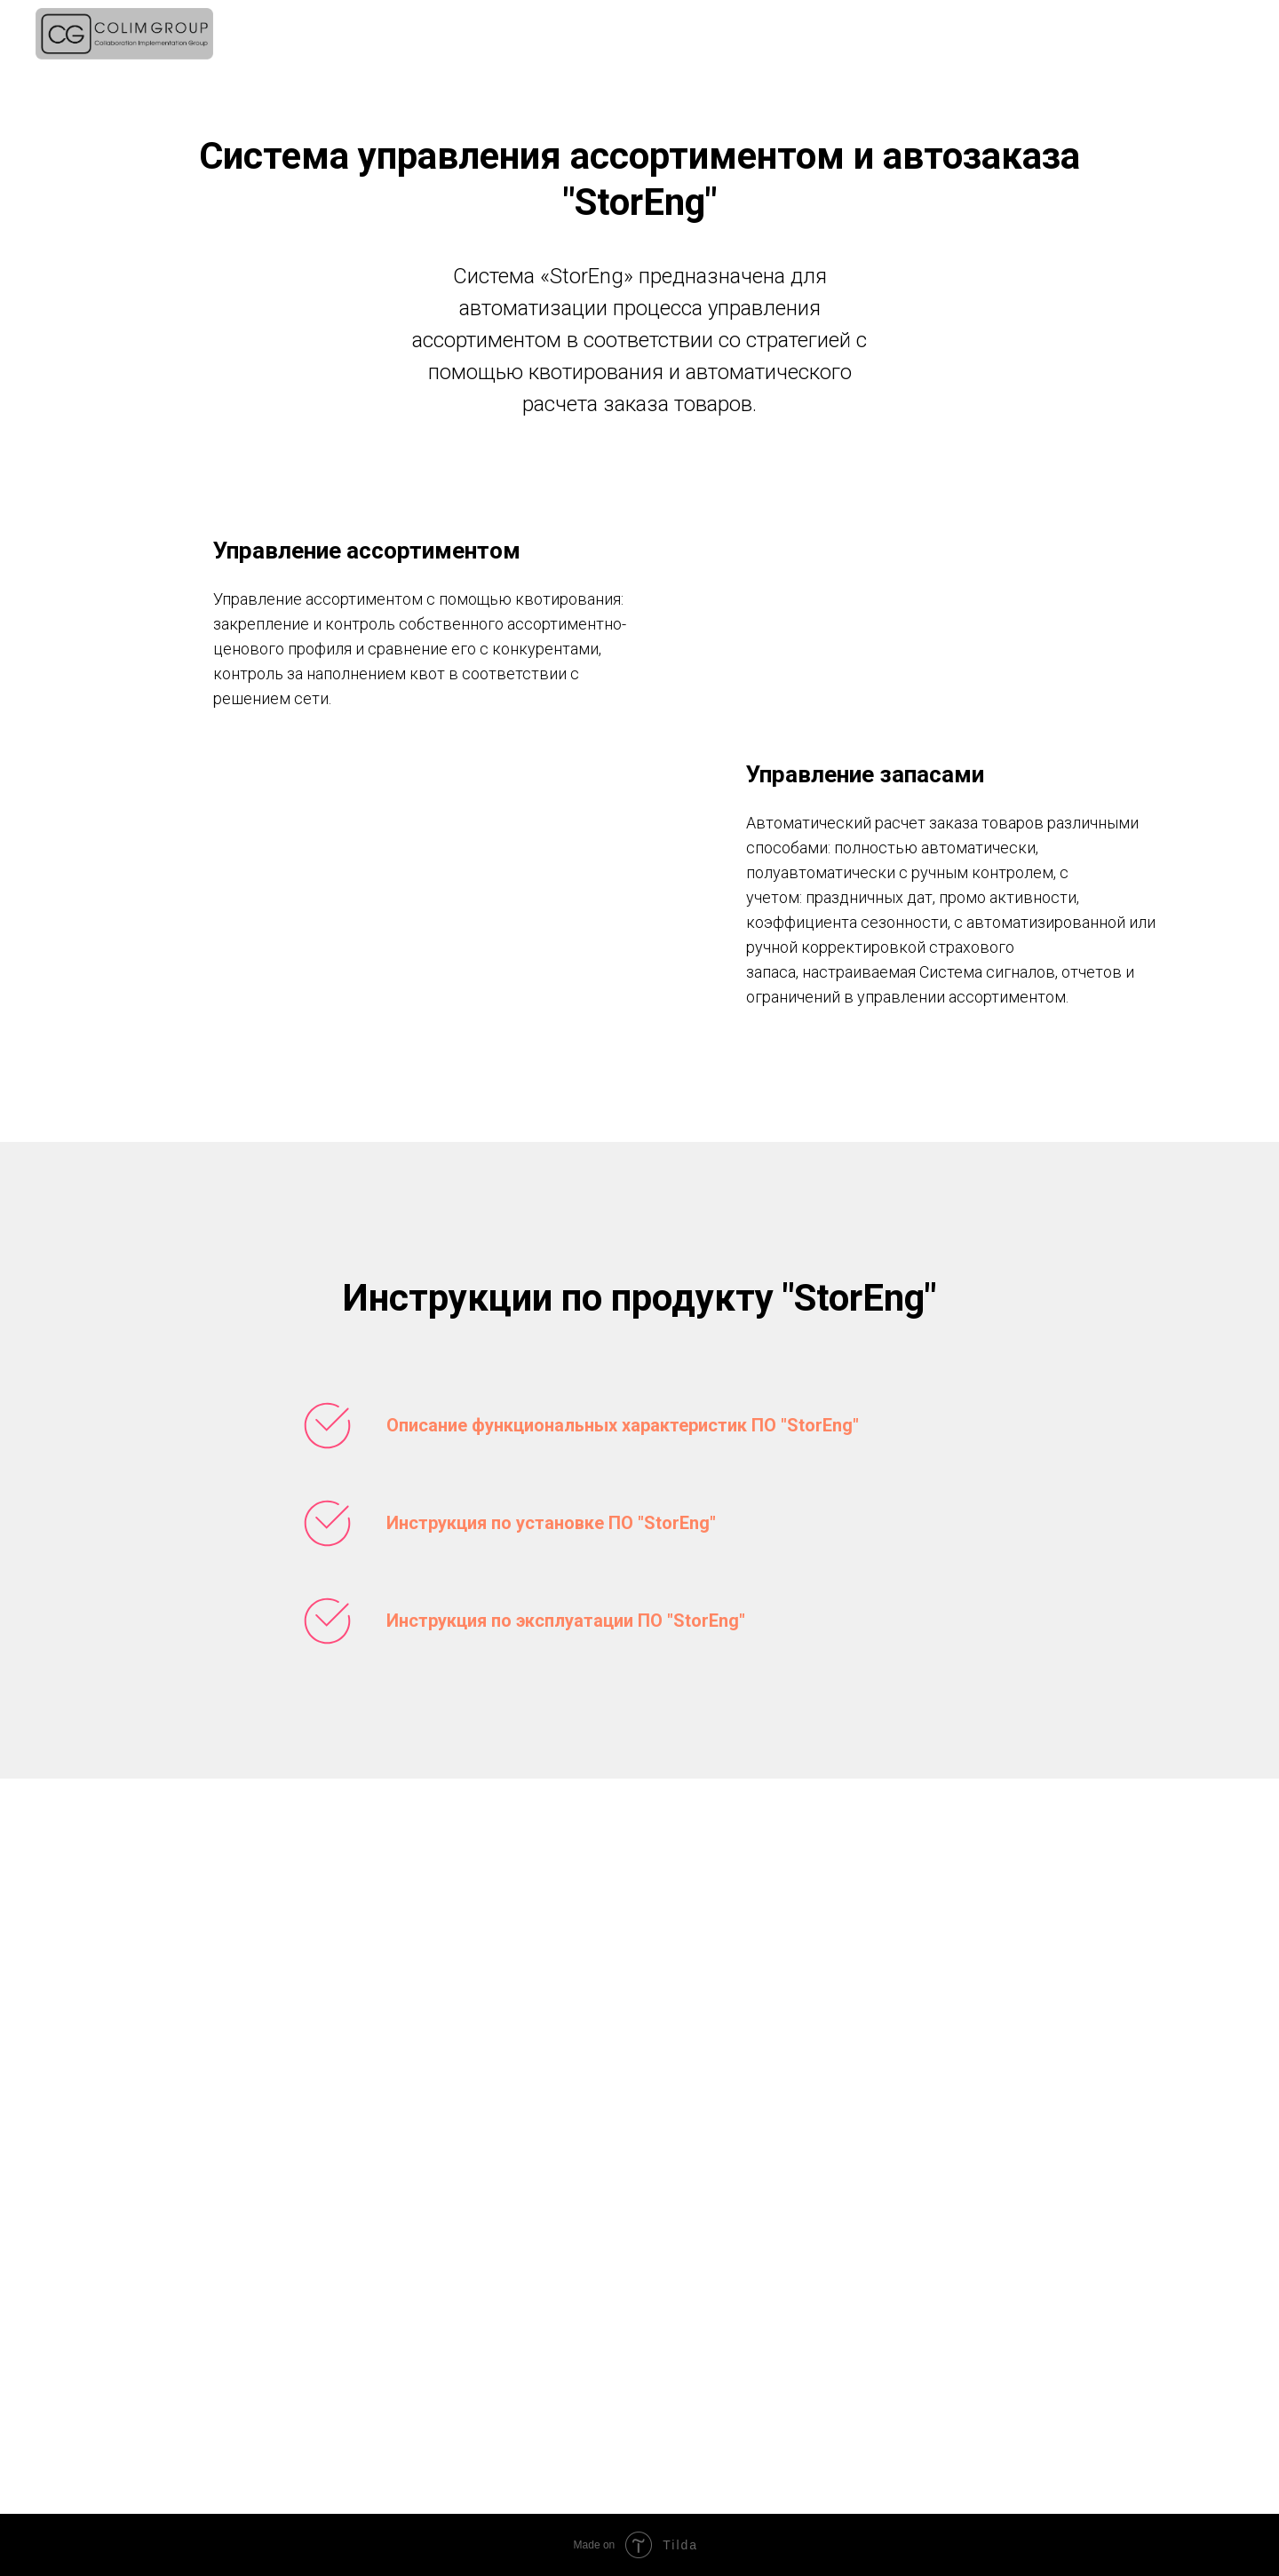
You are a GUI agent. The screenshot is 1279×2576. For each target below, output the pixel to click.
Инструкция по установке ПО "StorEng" (551, 1523)
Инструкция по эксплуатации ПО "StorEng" (565, 1620)
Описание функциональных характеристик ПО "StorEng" (622, 1425)
